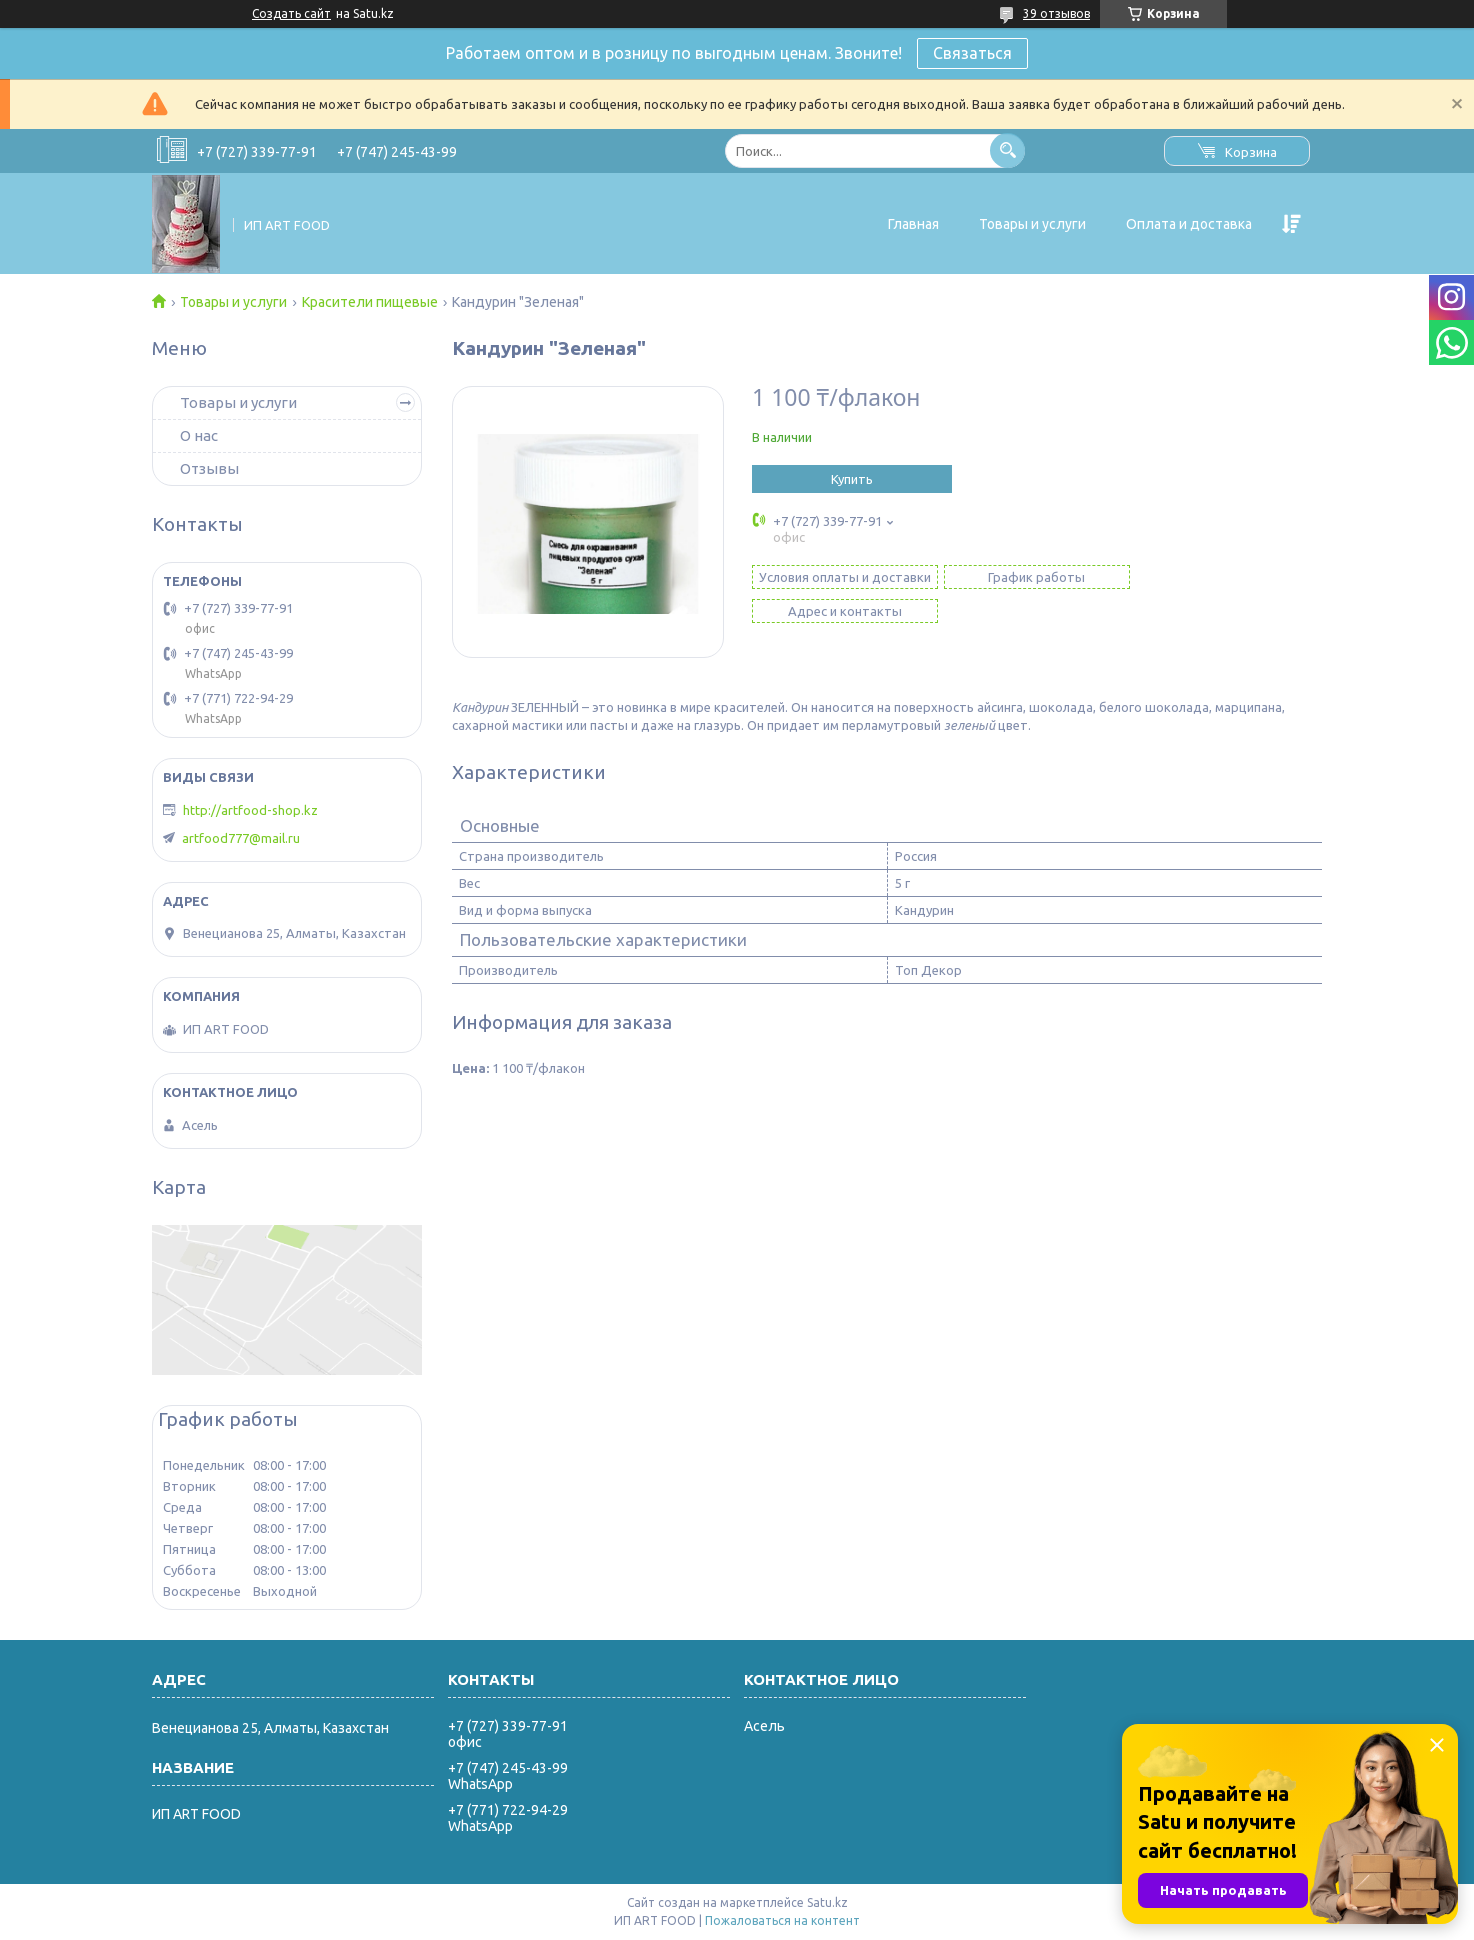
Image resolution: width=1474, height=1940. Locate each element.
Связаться (972, 53)
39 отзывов (1056, 13)
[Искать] (1007, 150)
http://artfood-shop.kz (250, 810)
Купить (852, 479)
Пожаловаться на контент (782, 1920)
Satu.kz (827, 1902)
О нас (199, 435)
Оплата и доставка (1189, 224)
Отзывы (209, 468)
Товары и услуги (1032, 224)
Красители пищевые (370, 302)
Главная (913, 224)
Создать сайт (291, 13)
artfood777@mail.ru (241, 838)
